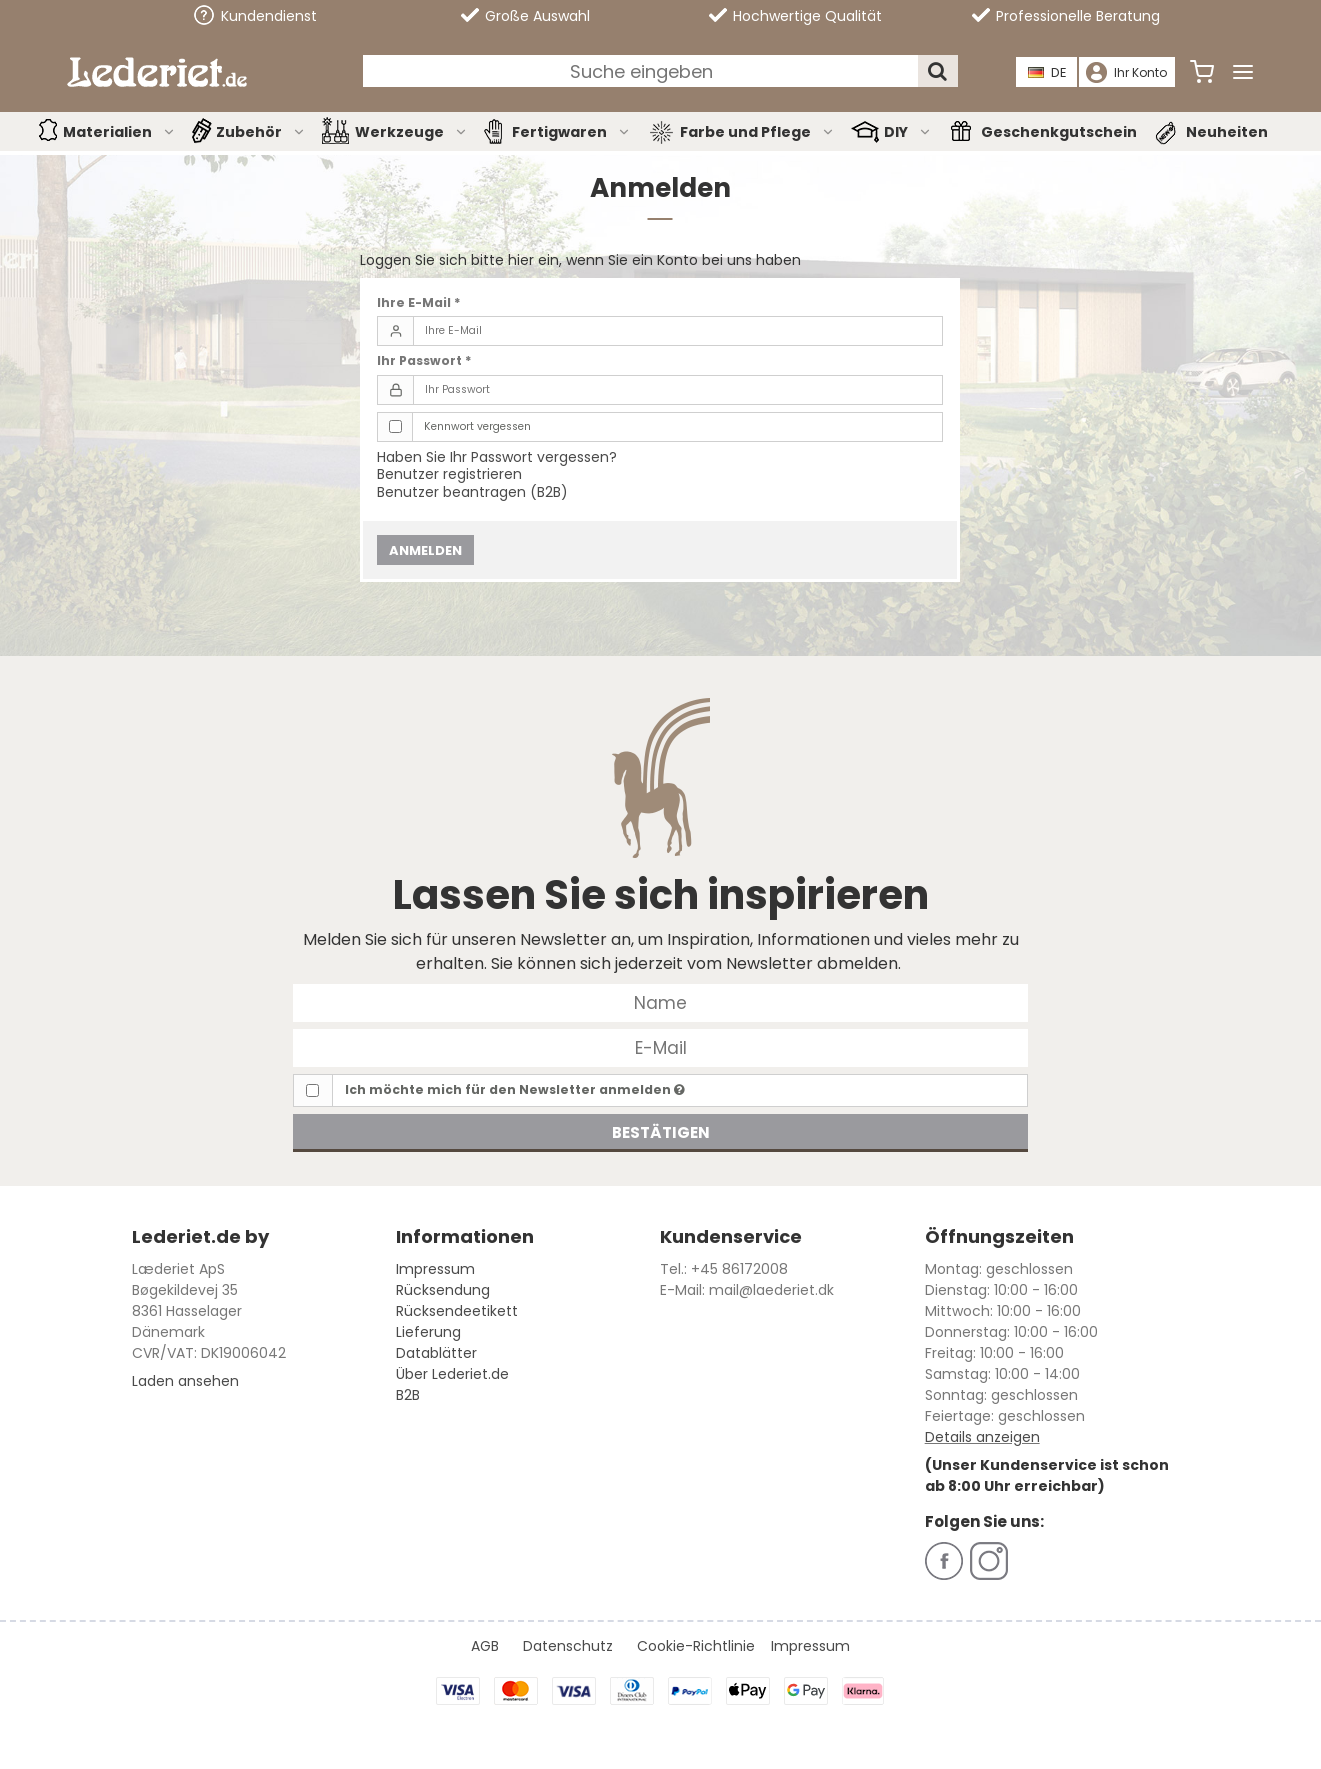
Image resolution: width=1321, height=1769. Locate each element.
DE (1047, 72)
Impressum (435, 1269)
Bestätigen (661, 1132)
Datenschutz (568, 1646)
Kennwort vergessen (477, 426)
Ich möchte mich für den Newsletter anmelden (515, 1089)
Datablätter (436, 1353)
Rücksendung (443, 1290)
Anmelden (425, 550)
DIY (908, 132)
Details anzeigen (982, 1437)
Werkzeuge (411, 132)
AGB (485, 1646)
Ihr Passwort (424, 360)
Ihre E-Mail (419, 302)
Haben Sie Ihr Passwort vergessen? (497, 457)
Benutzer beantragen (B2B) (472, 492)
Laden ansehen (185, 1381)
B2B (408, 1395)
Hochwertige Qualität (795, 16)
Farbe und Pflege (757, 132)
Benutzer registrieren (449, 474)
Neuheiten (1227, 132)
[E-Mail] (660, 1047)
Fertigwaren (571, 132)
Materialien (119, 132)
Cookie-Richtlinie (696, 1646)
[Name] (660, 1002)
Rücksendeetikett (457, 1311)
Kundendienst (255, 15)
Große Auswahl (525, 16)
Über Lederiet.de (452, 1374)
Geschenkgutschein (1059, 132)
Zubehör (261, 132)
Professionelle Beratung (1066, 16)
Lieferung (428, 1332)
